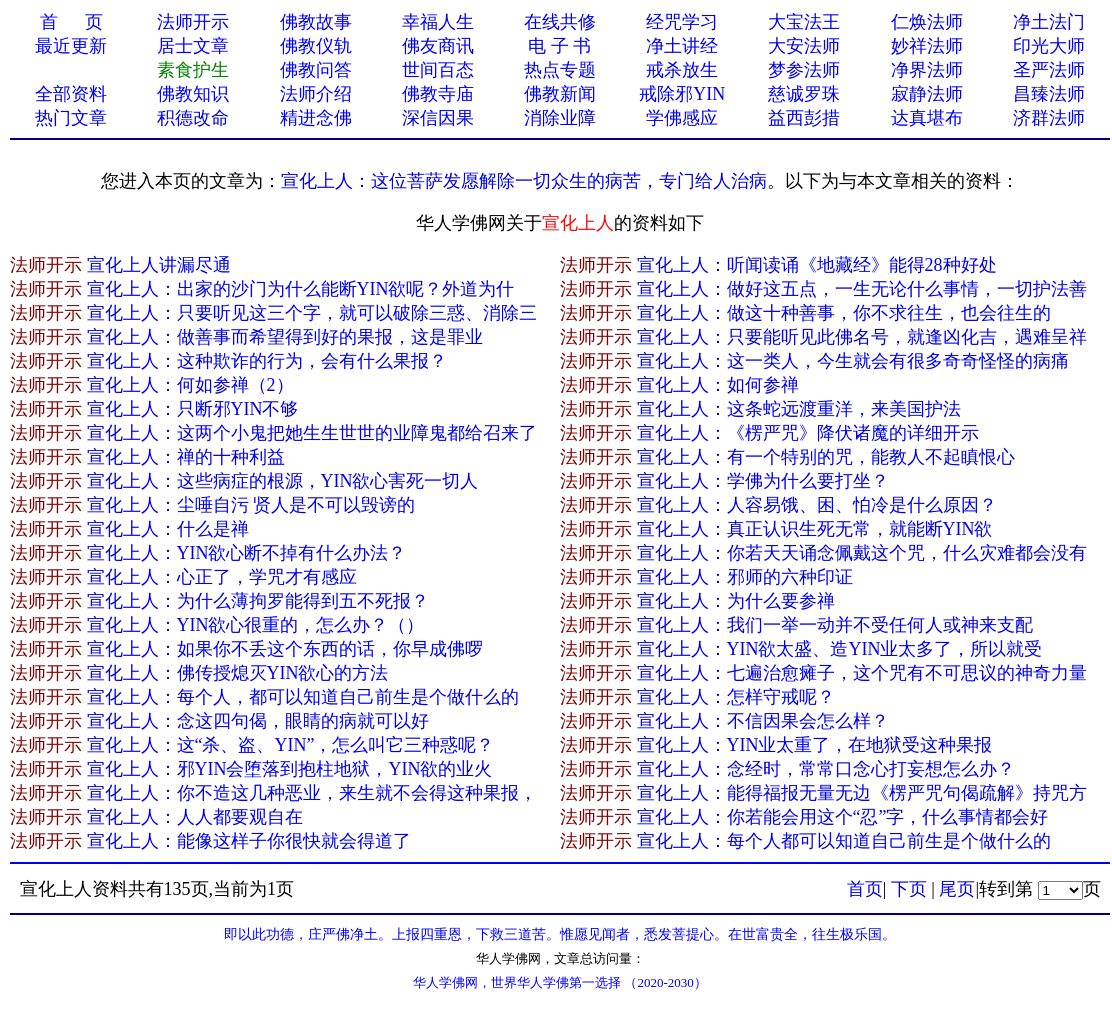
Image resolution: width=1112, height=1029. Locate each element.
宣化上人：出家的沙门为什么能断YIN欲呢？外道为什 (301, 289)
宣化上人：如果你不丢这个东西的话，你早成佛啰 (285, 649)
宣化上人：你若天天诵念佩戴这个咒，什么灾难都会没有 (862, 553)
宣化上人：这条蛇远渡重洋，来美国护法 (799, 409)
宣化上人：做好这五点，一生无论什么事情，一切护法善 (862, 289)
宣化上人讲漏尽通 (159, 265)
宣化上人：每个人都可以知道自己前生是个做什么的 (844, 841)
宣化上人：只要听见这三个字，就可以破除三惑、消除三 (312, 313)
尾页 (957, 889)
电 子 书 (559, 46)
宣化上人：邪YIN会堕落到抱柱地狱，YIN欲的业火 (290, 769)
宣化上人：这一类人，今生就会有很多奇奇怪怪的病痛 (853, 361)
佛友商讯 (438, 46)
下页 (909, 889)
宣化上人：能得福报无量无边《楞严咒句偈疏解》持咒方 (862, 793)
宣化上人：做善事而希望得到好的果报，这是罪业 (285, 337)
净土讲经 (682, 46)
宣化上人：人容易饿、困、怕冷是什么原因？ (817, 505)
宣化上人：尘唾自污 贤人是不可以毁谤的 (251, 505)
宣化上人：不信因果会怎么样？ (763, 721)
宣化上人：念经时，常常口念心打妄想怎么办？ (826, 769)
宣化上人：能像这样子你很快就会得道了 (249, 841)
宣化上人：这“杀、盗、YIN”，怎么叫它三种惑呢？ (291, 745)
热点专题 (560, 70)
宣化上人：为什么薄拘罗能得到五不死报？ (258, 601)
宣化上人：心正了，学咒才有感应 (222, 577)
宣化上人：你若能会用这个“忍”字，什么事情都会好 (843, 817)
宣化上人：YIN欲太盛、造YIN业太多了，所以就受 (840, 649)
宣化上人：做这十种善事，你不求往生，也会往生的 (844, 313)
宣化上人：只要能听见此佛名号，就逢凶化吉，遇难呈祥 (862, 337)
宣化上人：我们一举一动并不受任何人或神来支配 (835, 625)
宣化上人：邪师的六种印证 (745, 577)
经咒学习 (682, 22)
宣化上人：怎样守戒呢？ (736, 697)
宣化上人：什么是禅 (168, 529)
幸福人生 (438, 22)
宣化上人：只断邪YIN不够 (193, 409)
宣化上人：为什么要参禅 (736, 601)
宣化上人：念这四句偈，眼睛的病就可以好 (258, 721)
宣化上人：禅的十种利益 (186, 457)
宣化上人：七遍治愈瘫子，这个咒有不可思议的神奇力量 (862, 673)
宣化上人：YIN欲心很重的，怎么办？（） (256, 625)
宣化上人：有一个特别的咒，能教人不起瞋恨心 (826, 457)
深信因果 (438, 118)
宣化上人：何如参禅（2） (190, 385)
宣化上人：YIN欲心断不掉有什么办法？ (247, 553)
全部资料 (71, 94)
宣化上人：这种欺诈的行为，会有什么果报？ (267, 361)
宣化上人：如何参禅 (718, 385)
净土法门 (1049, 22)
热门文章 (71, 118)
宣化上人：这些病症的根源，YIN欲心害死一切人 (283, 481)
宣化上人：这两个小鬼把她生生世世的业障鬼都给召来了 (312, 433)
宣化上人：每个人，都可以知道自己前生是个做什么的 (303, 697)
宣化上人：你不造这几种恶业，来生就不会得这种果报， (312, 793)
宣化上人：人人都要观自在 (195, 817)
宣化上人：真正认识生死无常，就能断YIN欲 (815, 529)
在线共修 (560, 22)
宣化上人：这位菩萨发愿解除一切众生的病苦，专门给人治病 (524, 181)
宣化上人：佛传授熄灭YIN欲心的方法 (238, 673)
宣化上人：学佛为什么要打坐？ (763, 481)
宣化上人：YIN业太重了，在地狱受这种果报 (815, 745)
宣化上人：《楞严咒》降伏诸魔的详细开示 (808, 433)
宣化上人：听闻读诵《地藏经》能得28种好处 (817, 265)
